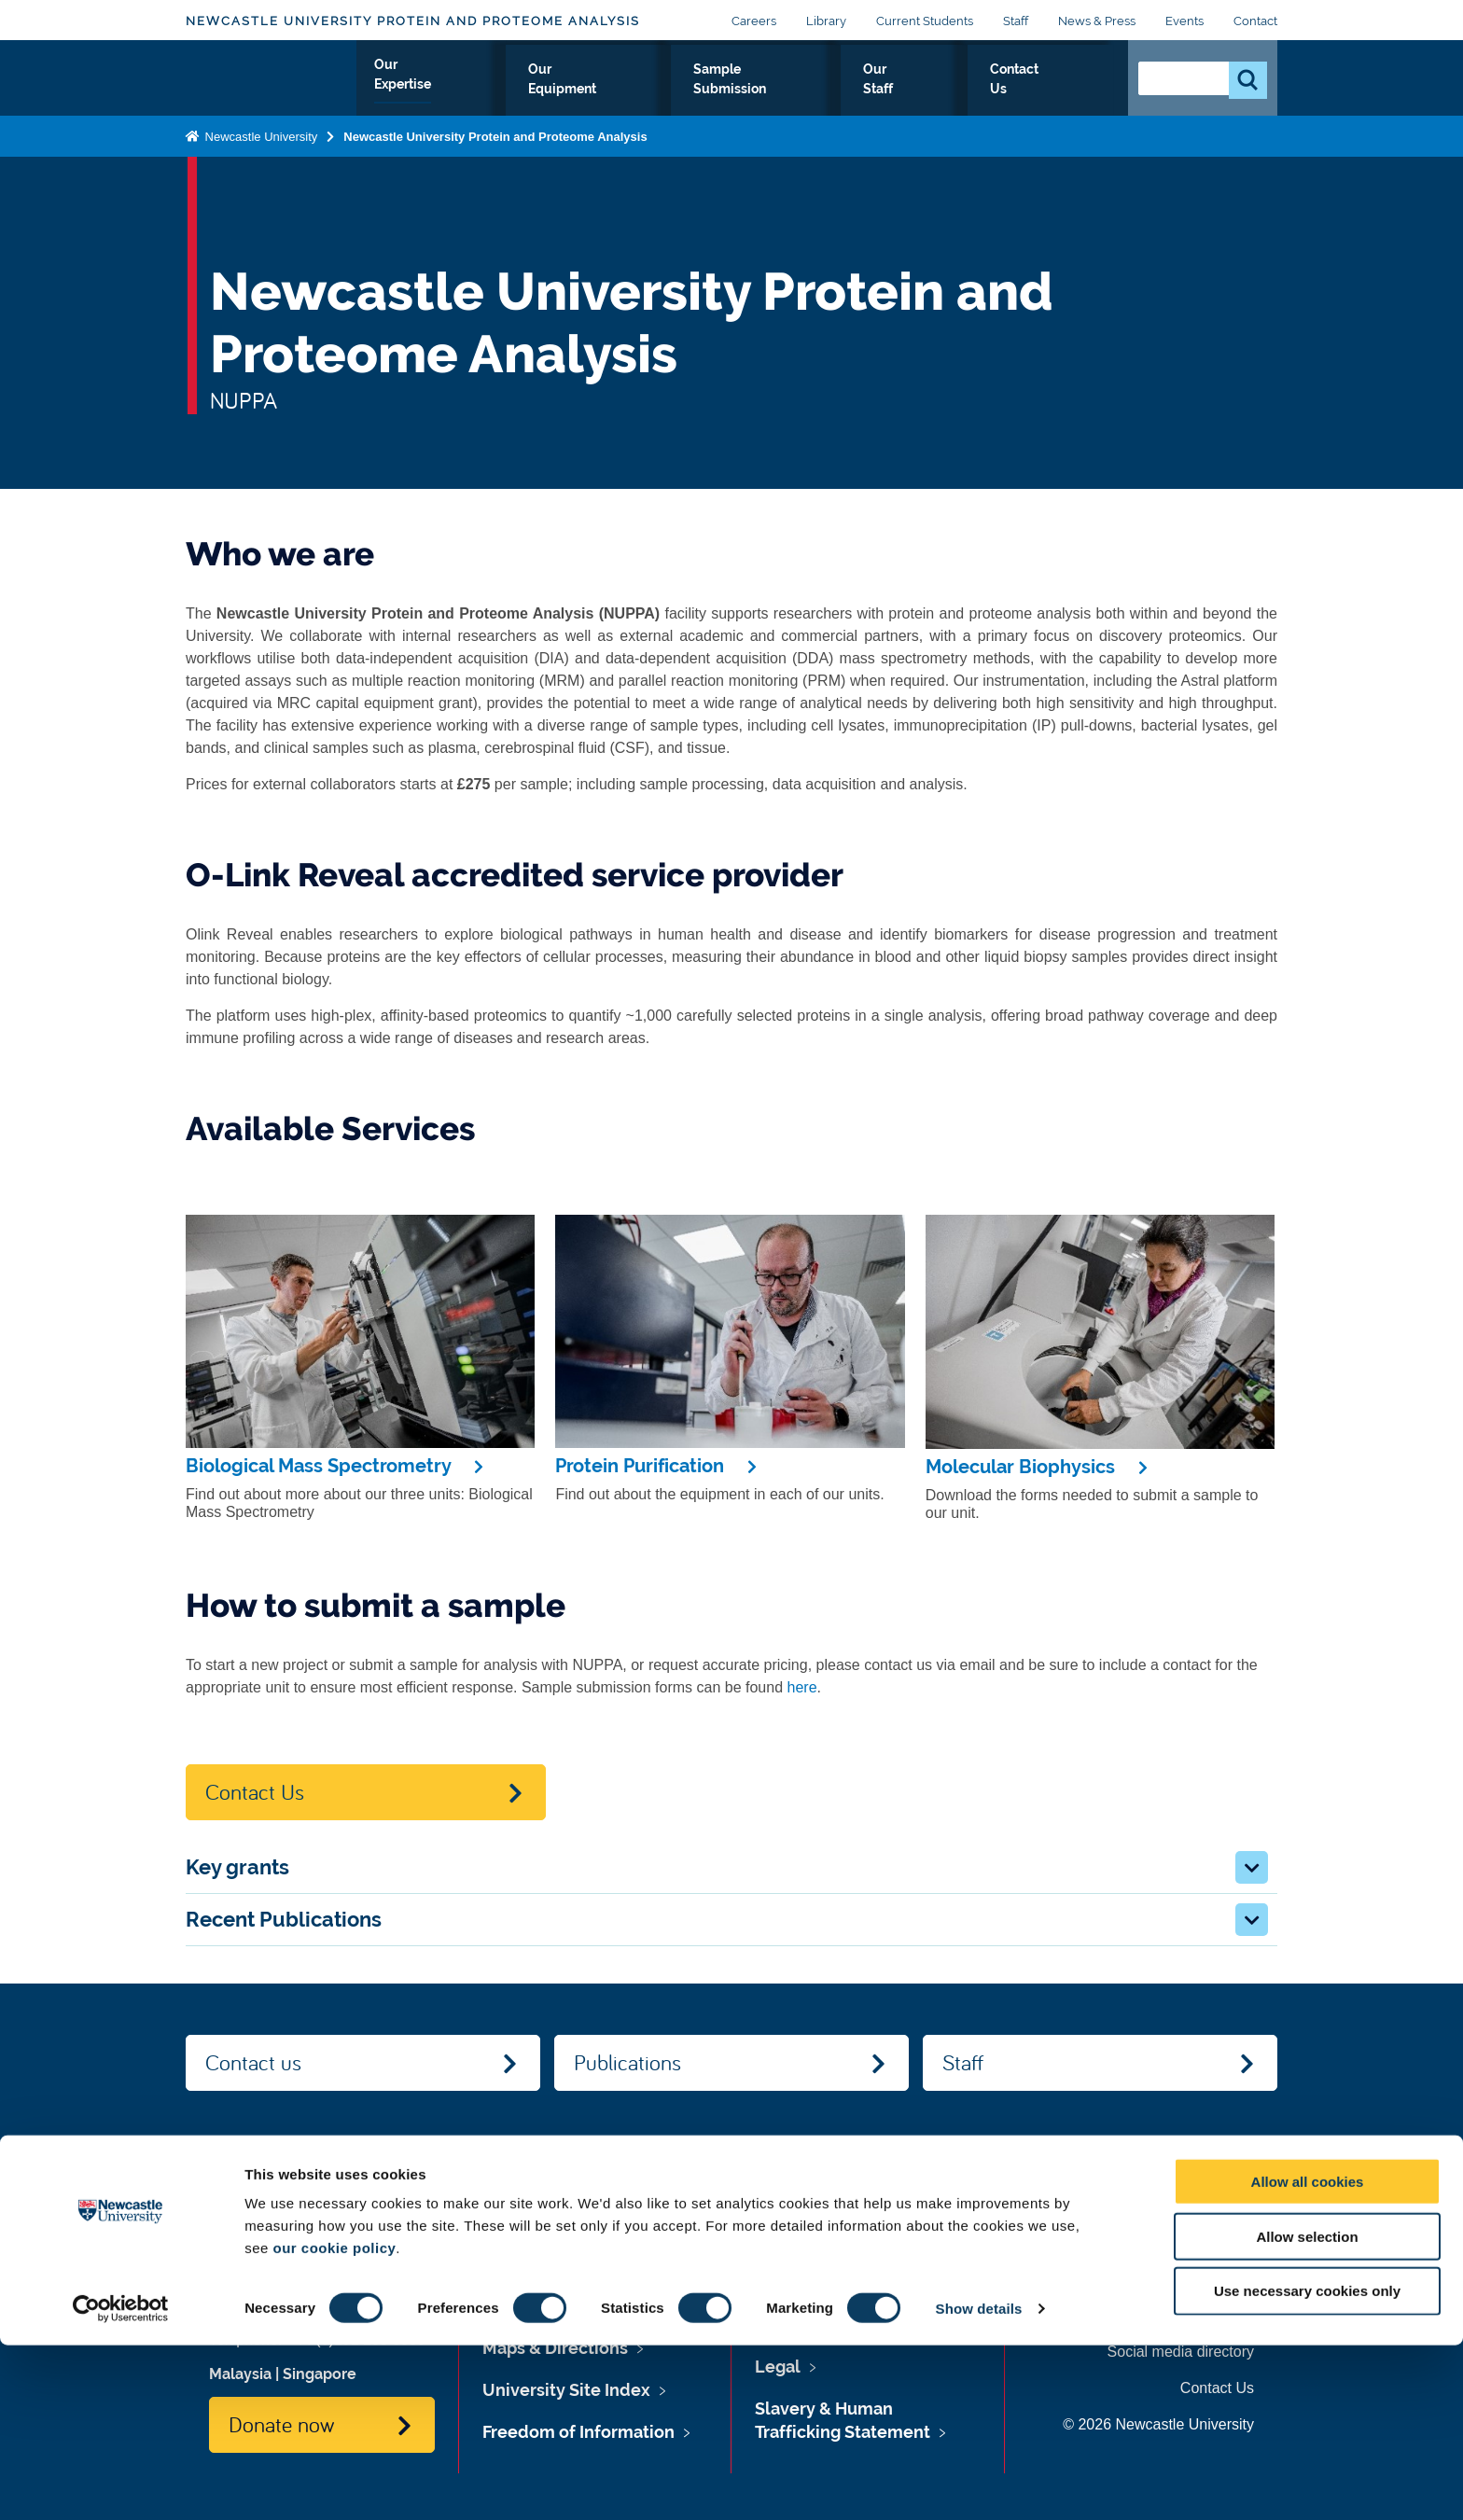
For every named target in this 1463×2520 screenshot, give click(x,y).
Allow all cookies (1307, 2356)
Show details (979, 2483)
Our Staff (957, 90)
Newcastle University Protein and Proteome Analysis (413, 21)
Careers (754, 21)
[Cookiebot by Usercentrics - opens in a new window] (120, 2484)
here (802, 1687)
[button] (1251, 1867)
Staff (1015, 21)
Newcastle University (259, 153)
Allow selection (1307, 2411)
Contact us (253, 2062)
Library (826, 21)
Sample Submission (824, 90)
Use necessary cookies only (1307, 2466)
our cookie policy (334, 2422)
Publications (627, 2062)
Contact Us (1058, 90)
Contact (1255, 21)
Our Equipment (668, 90)
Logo (271, 86)
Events (1184, 21)
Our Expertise (535, 90)
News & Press (1097, 21)
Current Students (924, 21)
